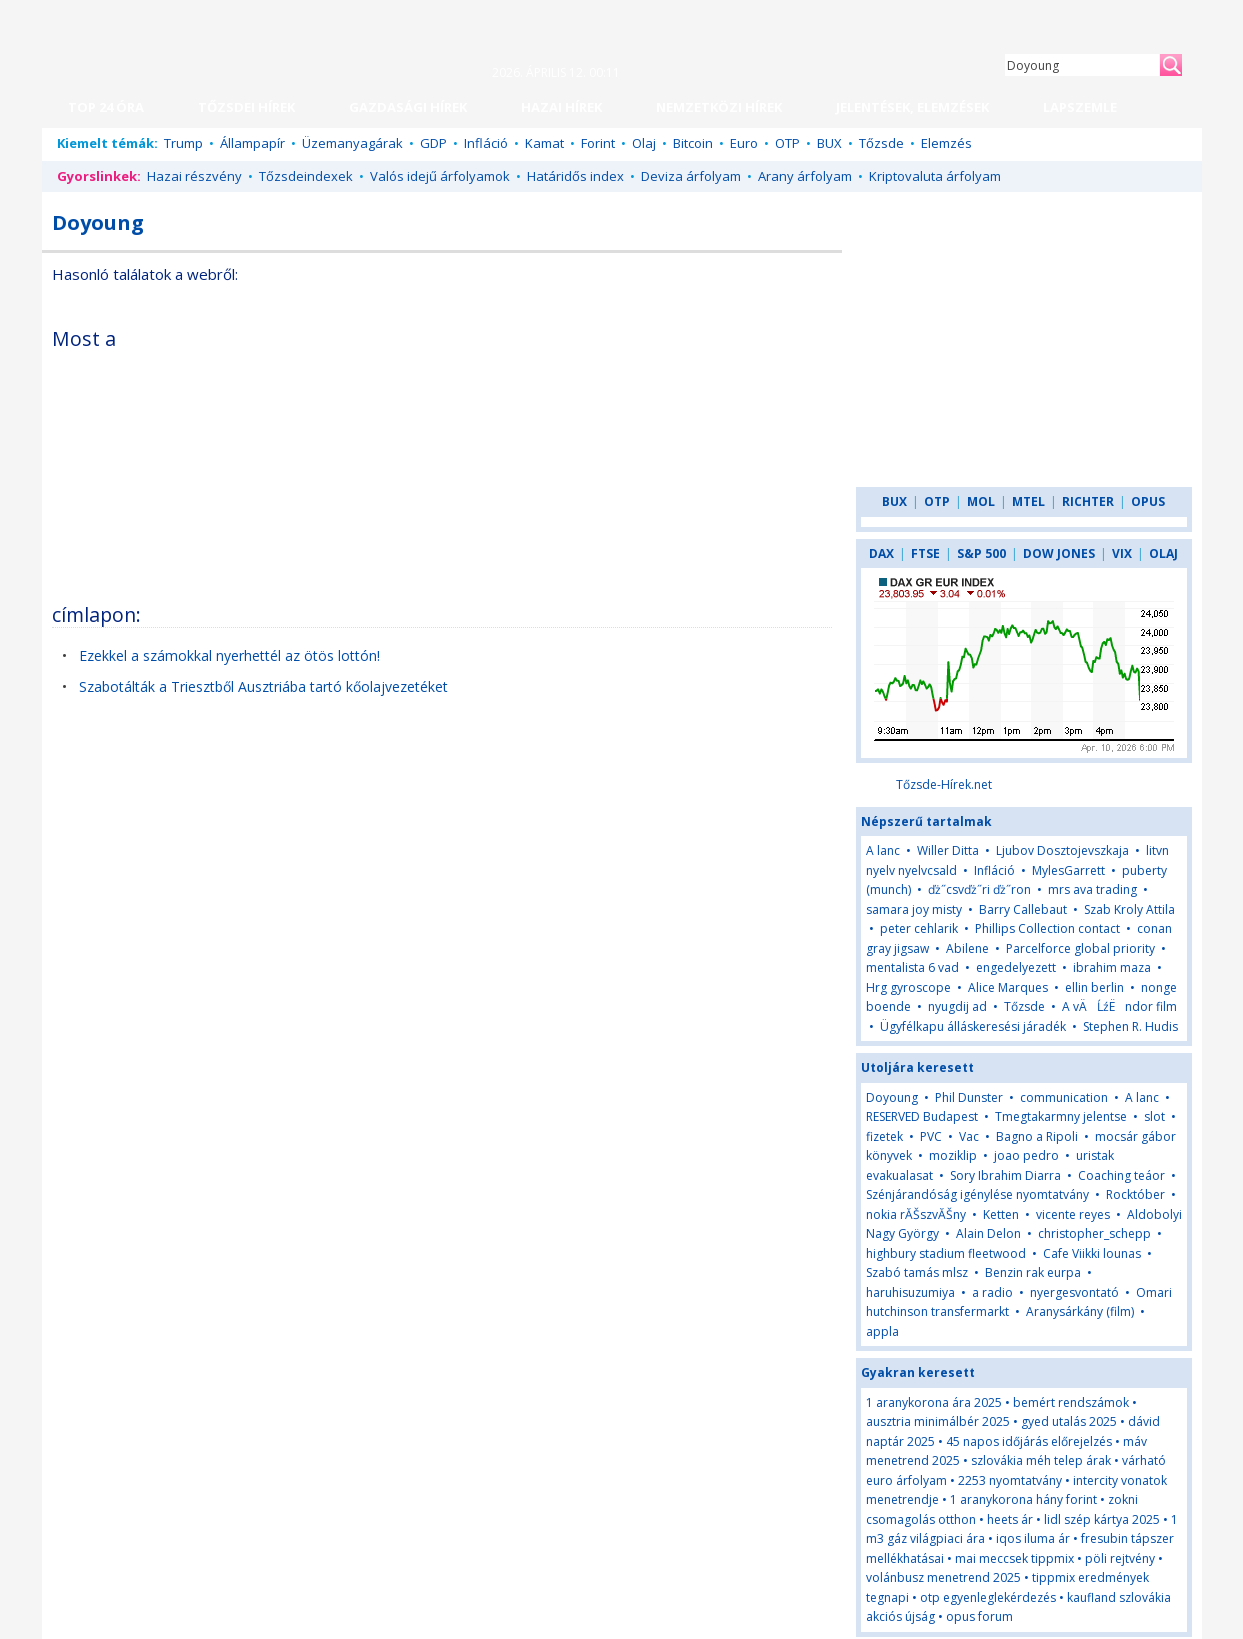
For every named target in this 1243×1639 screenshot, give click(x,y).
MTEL (1028, 501)
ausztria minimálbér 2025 (938, 1421)
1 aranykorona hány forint (1023, 1499)
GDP (433, 143)
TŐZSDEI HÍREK (246, 107)
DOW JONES (1059, 553)
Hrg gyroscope (908, 987)
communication (1064, 1097)
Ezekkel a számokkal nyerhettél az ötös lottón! (229, 655)
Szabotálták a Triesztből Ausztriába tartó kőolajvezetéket (263, 686)
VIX (1122, 553)
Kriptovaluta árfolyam (935, 176)
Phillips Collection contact (1047, 928)
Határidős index (575, 176)
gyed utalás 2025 (1069, 1421)
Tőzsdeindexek (306, 176)
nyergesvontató (1074, 1292)
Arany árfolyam (805, 176)
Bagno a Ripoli (1037, 1136)
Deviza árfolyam (691, 176)
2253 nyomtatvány (1010, 1480)
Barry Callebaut (1023, 909)
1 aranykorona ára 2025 (934, 1402)
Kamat (544, 143)
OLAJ (1163, 553)
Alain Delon (988, 1233)
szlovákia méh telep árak (1041, 1460)
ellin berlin (1094, 987)
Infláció (486, 143)
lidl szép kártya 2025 (1102, 1519)
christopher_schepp (1094, 1233)
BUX (829, 143)
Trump (183, 143)
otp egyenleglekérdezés (988, 1597)
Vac (969, 1136)
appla (882, 1331)
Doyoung (892, 1097)
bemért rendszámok (1071, 1402)
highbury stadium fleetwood (946, 1253)
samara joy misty (914, 909)
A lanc (883, 850)
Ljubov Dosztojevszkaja (1062, 850)
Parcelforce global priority (1080, 948)
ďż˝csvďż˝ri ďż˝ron (979, 889)
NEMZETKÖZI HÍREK (719, 107)
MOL (981, 501)
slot (1154, 1116)
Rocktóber (1135, 1194)
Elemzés (946, 143)
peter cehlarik (919, 928)
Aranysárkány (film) (1080, 1311)
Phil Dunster (969, 1097)
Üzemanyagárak (352, 143)
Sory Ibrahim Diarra (1005, 1175)
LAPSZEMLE (1080, 107)
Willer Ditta (948, 850)
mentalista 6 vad (912, 967)
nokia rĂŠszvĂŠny (916, 1214)
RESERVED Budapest (922, 1116)
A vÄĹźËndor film (1119, 1006)
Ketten (1001, 1214)
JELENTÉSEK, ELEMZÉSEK (912, 107)
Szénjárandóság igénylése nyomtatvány (977, 1194)
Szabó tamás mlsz (917, 1272)
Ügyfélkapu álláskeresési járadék (973, 1026)
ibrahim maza (1112, 967)
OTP (787, 143)
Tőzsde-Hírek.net (944, 784)
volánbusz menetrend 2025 (943, 1577)
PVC (931, 1136)
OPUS (1148, 501)
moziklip (953, 1155)
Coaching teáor (1121, 1175)
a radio (992, 1292)
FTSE (925, 553)
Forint (598, 143)
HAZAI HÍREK (561, 107)
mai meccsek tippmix (1014, 1558)
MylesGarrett (1068, 870)
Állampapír (252, 143)
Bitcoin (693, 143)
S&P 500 (981, 553)
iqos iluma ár (1033, 1538)
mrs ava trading (1092, 889)
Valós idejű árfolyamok (440, 176)
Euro (744, 143)
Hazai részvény (194, 176)
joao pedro (1026, 1155)
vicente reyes (1073, 1214)
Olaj (644, 143)
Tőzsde (881, 143)
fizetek (884, 1136)
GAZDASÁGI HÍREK (408, 107)
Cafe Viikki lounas (1092, 1253)
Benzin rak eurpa (1033, 1272)
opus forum (979, 1616)
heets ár (1010, 1519)
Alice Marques (1008, 987)
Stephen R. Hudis (1130, 1026)
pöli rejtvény (1120, 1558)
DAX (881, 553)
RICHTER (1088, 501)
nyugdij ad (957, 1006)
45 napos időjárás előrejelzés (1029, 1441)
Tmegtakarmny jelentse (1061, 1116)
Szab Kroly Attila (1129, 909)
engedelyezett (1016, 967)
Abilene (967, 948)
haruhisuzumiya (910, 1292)
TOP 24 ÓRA (106, 107)
